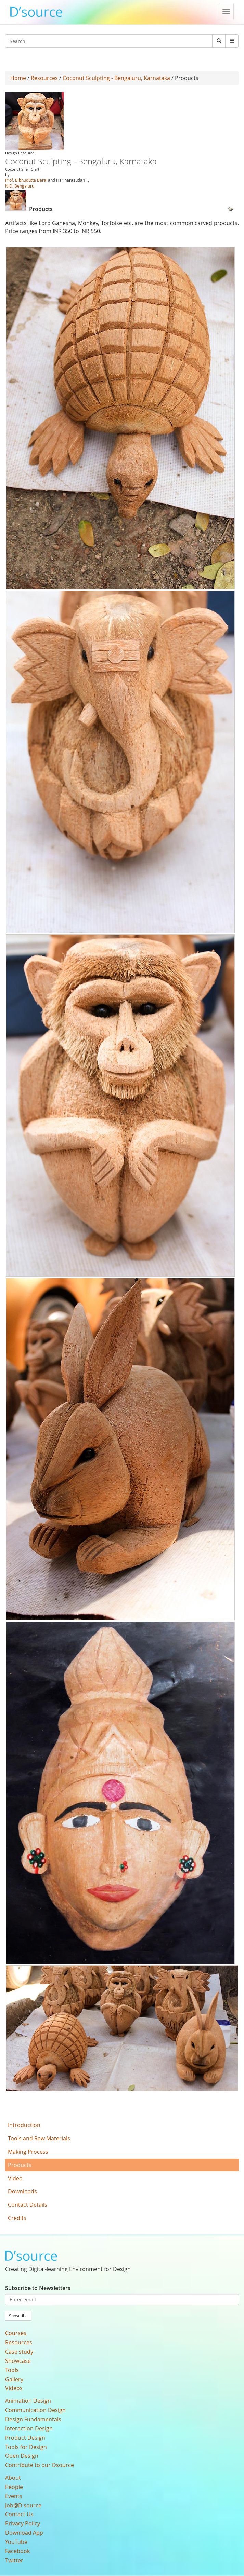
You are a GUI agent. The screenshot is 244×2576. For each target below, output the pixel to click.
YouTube (16, 2542)
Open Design (21, 2456)
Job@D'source (23, 2505)
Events (13, 2496)
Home (18, 78)
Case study (19, 2351)
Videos (14, 2388)
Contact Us (19, 2514)
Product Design (25, 2437)
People (14, 2487)
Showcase (18, 2361)
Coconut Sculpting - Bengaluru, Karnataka (116, 78)
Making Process (28, 2151)
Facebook (17, 2551)
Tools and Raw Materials (39, 2138)
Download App (24, 2532)
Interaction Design (29, 2428)
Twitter (14, 2560)
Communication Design (35, 2410)
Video (15, 2178)
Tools (12, 2370)
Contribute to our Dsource (39, 2465)
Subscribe (18, 2315)
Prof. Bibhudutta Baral (26, 180)
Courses (15, 2333)
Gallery (14, 2379)
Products (19, 2165)
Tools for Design (26, 2447)
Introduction (24, 2125)
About (13, 2477)
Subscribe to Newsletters (37, 2288)
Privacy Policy (22, 2523)
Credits (17, 2218)
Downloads (22, 2191)
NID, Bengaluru (19, 186)
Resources (44, 78)
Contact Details (27, 2204)
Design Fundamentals (33, 2419)
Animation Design (28, 2401)
